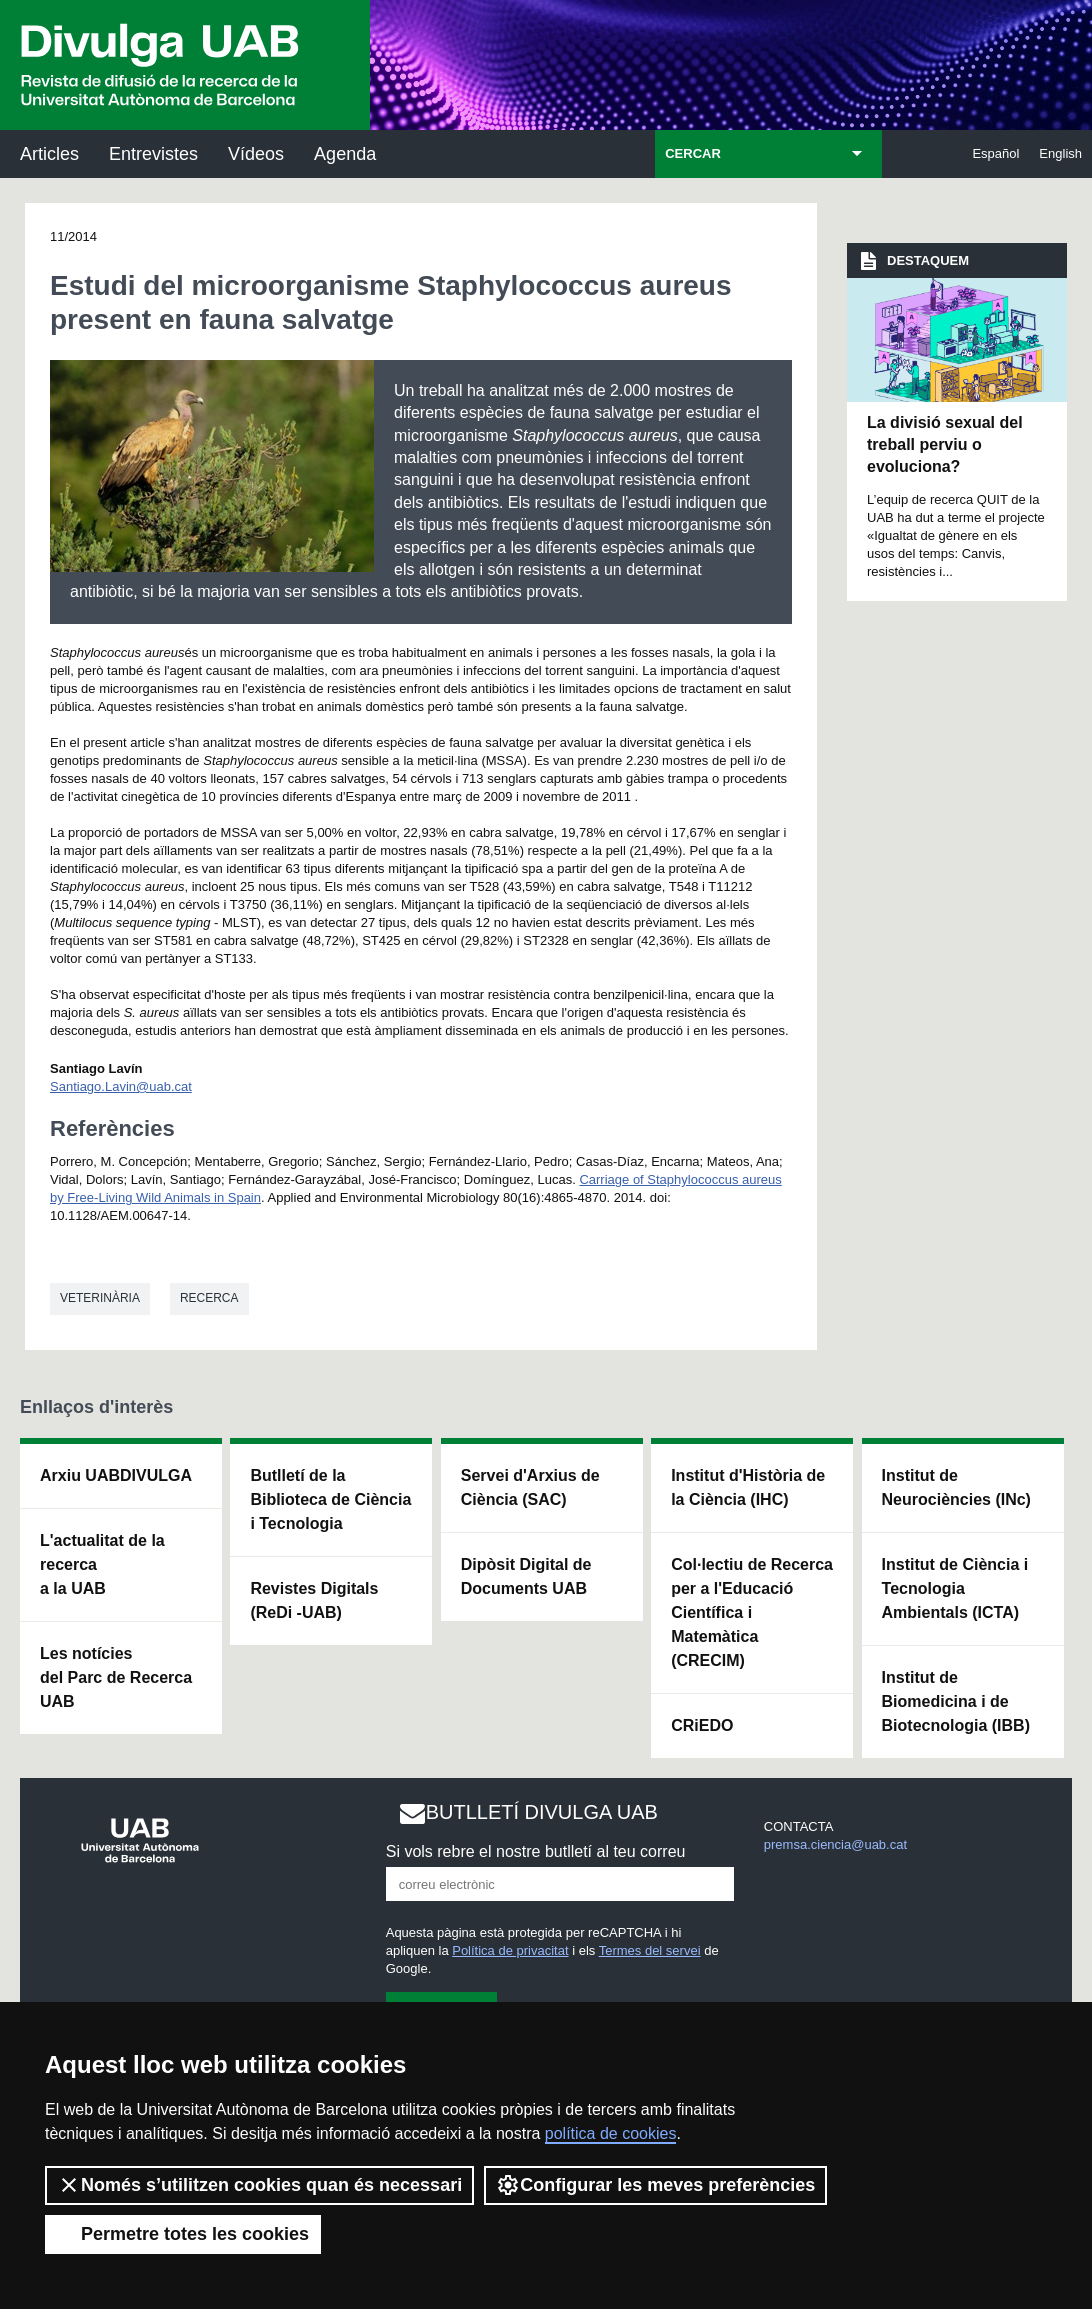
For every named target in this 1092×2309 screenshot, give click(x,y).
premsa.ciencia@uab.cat (835, 1844)
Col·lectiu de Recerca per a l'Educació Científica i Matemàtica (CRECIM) (752, 1612)
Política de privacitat (510, 1950)
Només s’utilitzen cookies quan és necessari (259, 2185)
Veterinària (100, 1298)
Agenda (345, 154)
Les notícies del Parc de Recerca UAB (116, 1677)
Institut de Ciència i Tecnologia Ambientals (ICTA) (955, 1588)
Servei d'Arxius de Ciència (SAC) (530, 1487)
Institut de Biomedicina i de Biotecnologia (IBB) (956, 1701)
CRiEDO (702, 1725)
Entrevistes (153, 154)
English (1060, 153)
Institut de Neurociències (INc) (956, 1487)
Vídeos (256, 154)
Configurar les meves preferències (655, 2185)
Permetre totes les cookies (183, 2234)
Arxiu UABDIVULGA (116, 1475)
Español (995, 153)
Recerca (209, 1298)
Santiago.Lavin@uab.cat (121, 1086)
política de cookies (611, 2133)
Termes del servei (650, 1950)
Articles (49, 154)
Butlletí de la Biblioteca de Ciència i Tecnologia (330, 1499)
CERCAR (693, 153)
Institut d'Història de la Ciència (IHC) (748, 1487)
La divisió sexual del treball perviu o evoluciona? (945, 445)
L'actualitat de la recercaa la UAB (102, 1564)
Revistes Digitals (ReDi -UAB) (314, 1600)
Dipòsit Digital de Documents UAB (526, 1576)
